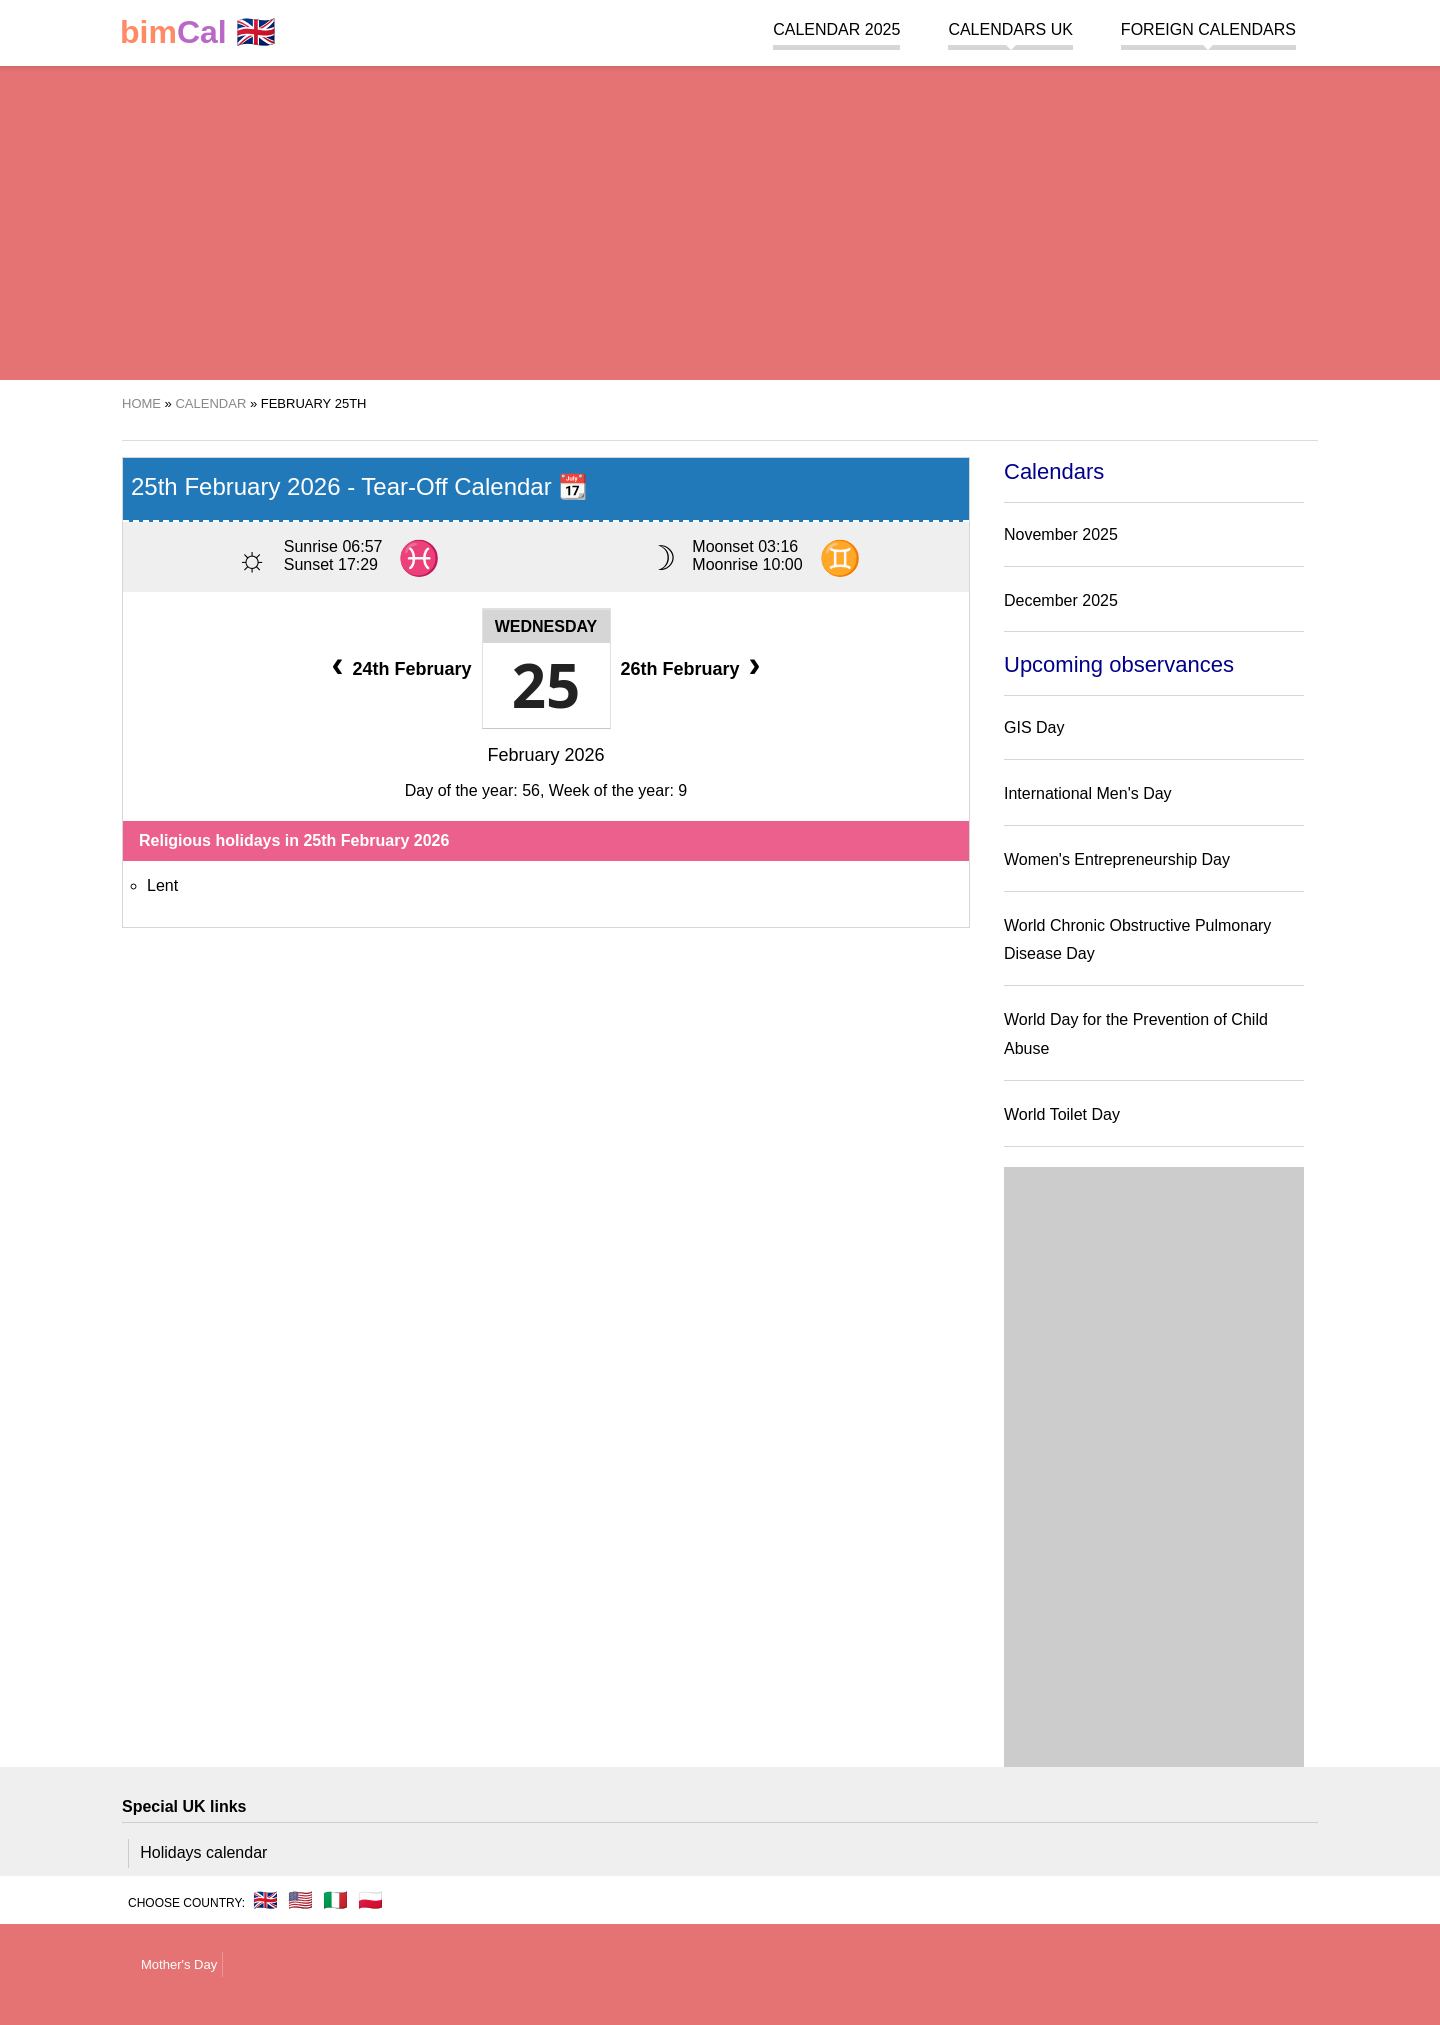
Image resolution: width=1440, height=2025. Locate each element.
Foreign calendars (1208, 29)
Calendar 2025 (836, 29)
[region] (720, 220)
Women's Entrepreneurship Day (1117, 859)
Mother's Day (179, 1964)
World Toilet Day (1062, 1114)
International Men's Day (1088, 793)
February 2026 (545, 755)
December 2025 (1061, 600)
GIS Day (1034, 727)
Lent (162, 885)
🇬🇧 (198, 32)
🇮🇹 (335, 1900)
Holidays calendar (203, 1852)
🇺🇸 (300, 1900)
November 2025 (1061, 534)
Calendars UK (1010, 29)
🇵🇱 (370, 1900)
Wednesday (546, 626)
